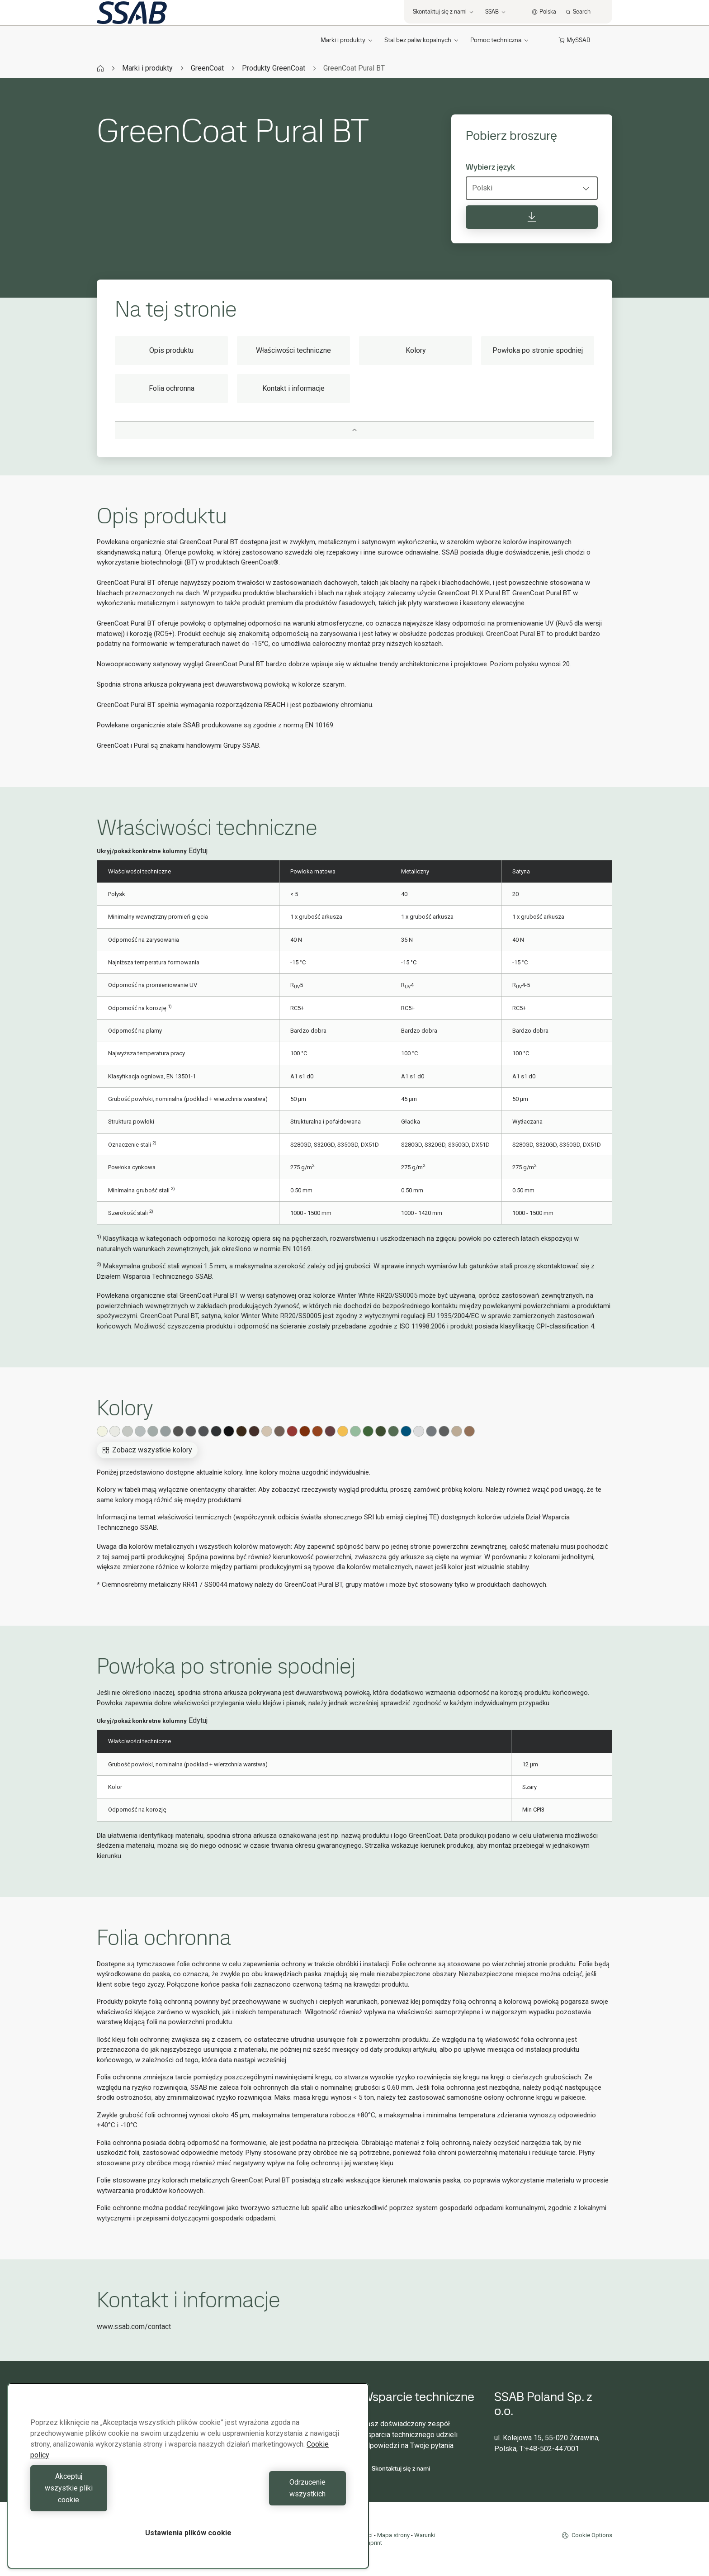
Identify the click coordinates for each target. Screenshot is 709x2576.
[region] (188, 2487)
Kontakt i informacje (293, 388)
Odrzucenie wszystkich (269, 2499)
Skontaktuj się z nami (396, 2468)
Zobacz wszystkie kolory (147, 1450)
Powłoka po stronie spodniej (537, 350)
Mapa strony (393, 2535)
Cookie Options (587, 2535)
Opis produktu (171, 350)
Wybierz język (490, 167)
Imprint (373, 2542)
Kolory (416, 350)
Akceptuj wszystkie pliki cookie (107, 2499)
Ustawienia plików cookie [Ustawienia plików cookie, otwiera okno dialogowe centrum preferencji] (188, 2533)
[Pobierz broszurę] (532, 217)
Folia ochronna (171, 388)
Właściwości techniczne (293, 350)
